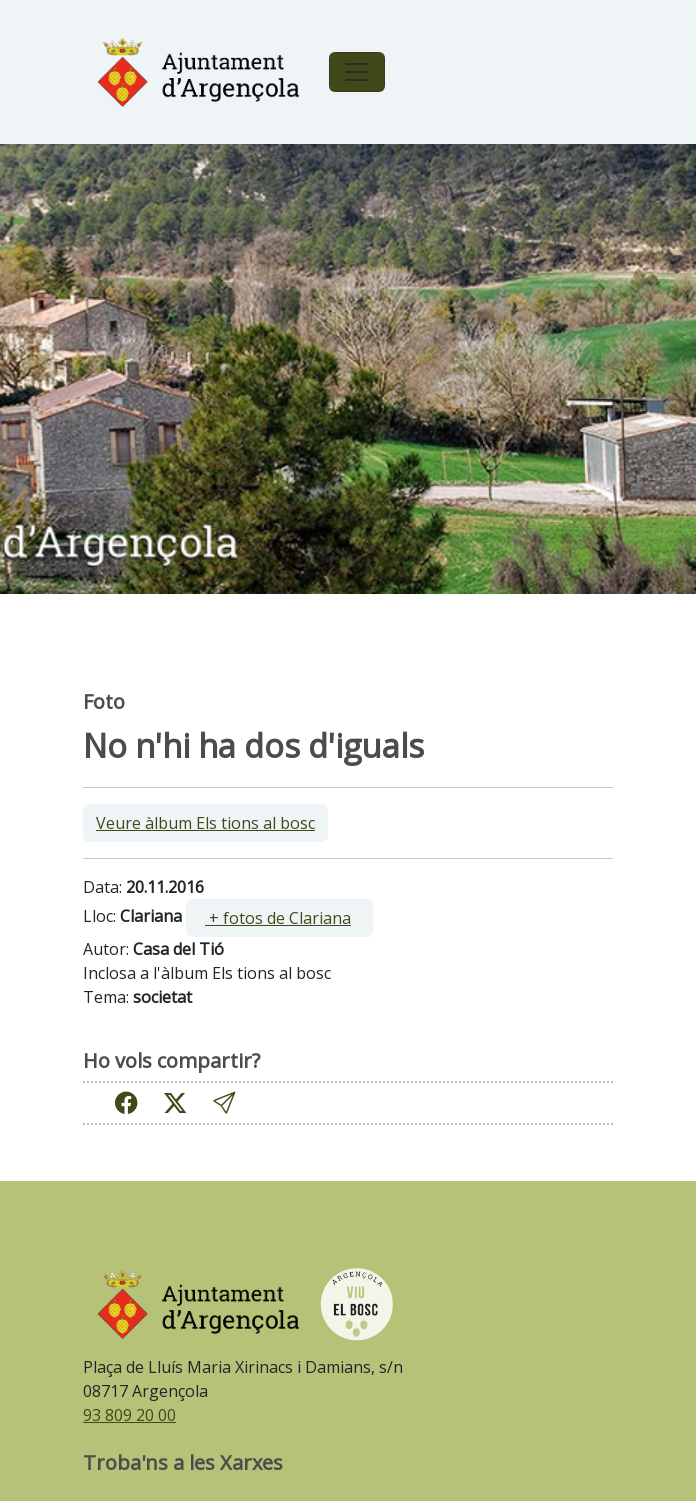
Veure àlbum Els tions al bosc (205, 823)
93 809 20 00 (129, 1415)
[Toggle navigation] (357, 72)
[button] (224, 1102)
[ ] (279, 918)
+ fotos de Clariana (278, 918)
